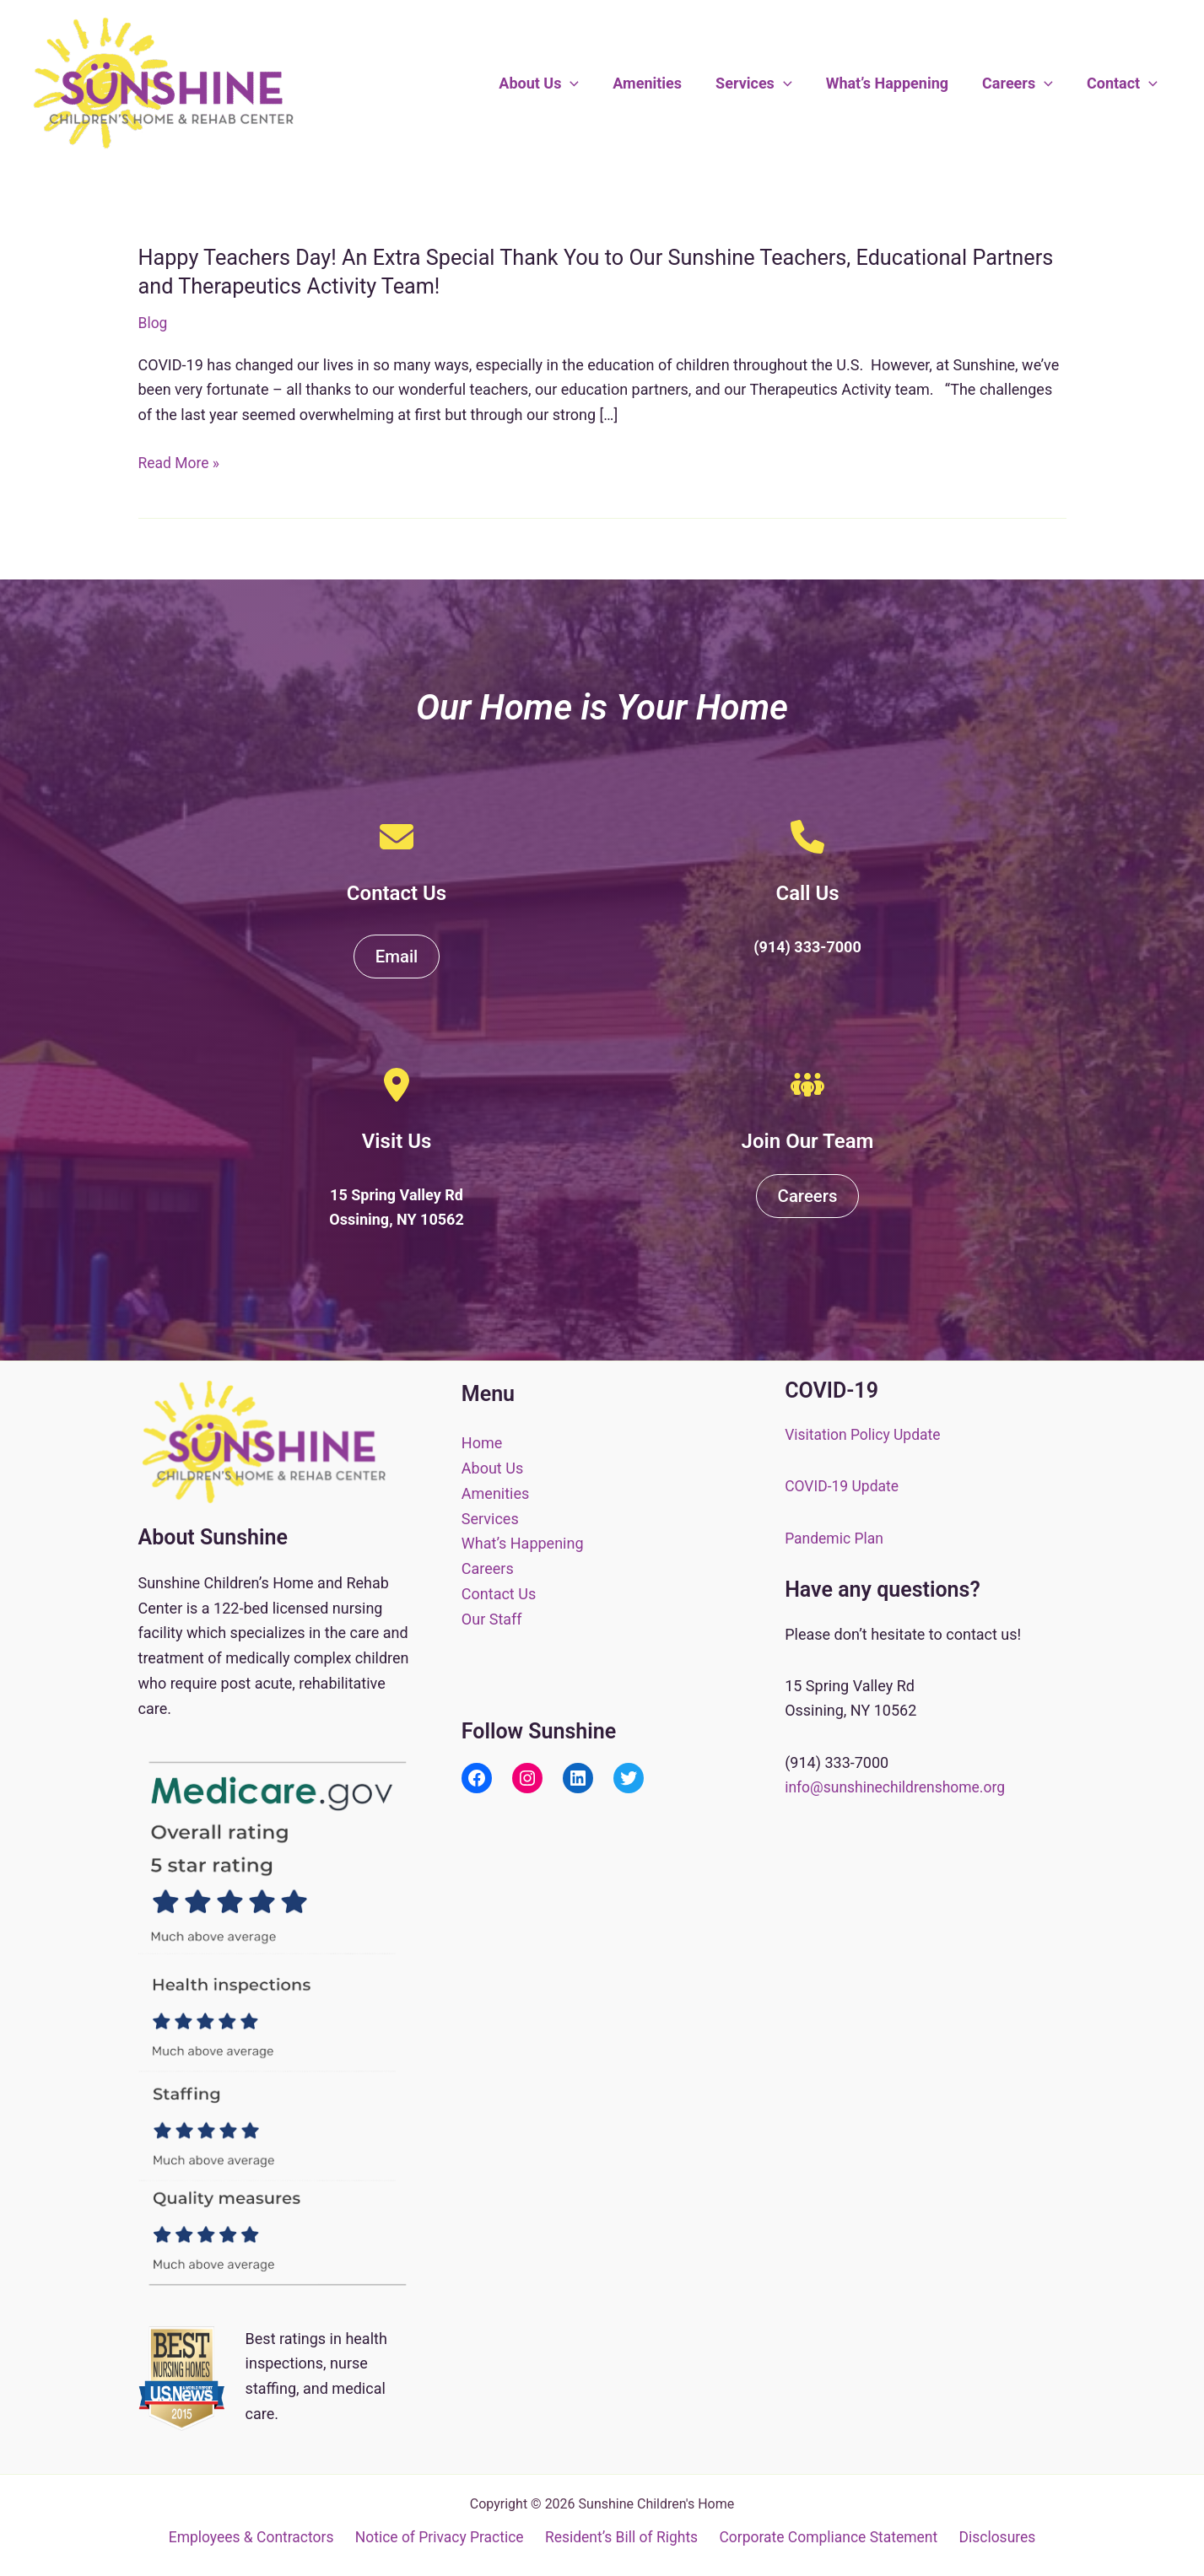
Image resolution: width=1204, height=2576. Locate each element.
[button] (588, 83)
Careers (1022, 83)
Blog (153, 322)
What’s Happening (895, 83)
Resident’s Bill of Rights (622, 2537)
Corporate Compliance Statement (829, 2537)
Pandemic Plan (835, 1538)
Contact (1123, 83)
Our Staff (492, 1618)
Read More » (180, 462)
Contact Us (499, 1593)
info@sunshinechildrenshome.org (898, 1787)
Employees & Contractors (254, 2537)
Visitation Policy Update (865, 1434)
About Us (557, 83)
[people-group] (807, 1085)
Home (482, 1443)
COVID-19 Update (843, 1486)
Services (765, 83)
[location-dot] (396, 1085)
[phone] (807, 837)
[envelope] (396, 837)
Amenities (662, 83)
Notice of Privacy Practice (441, 2537)
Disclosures (995, 2537)
